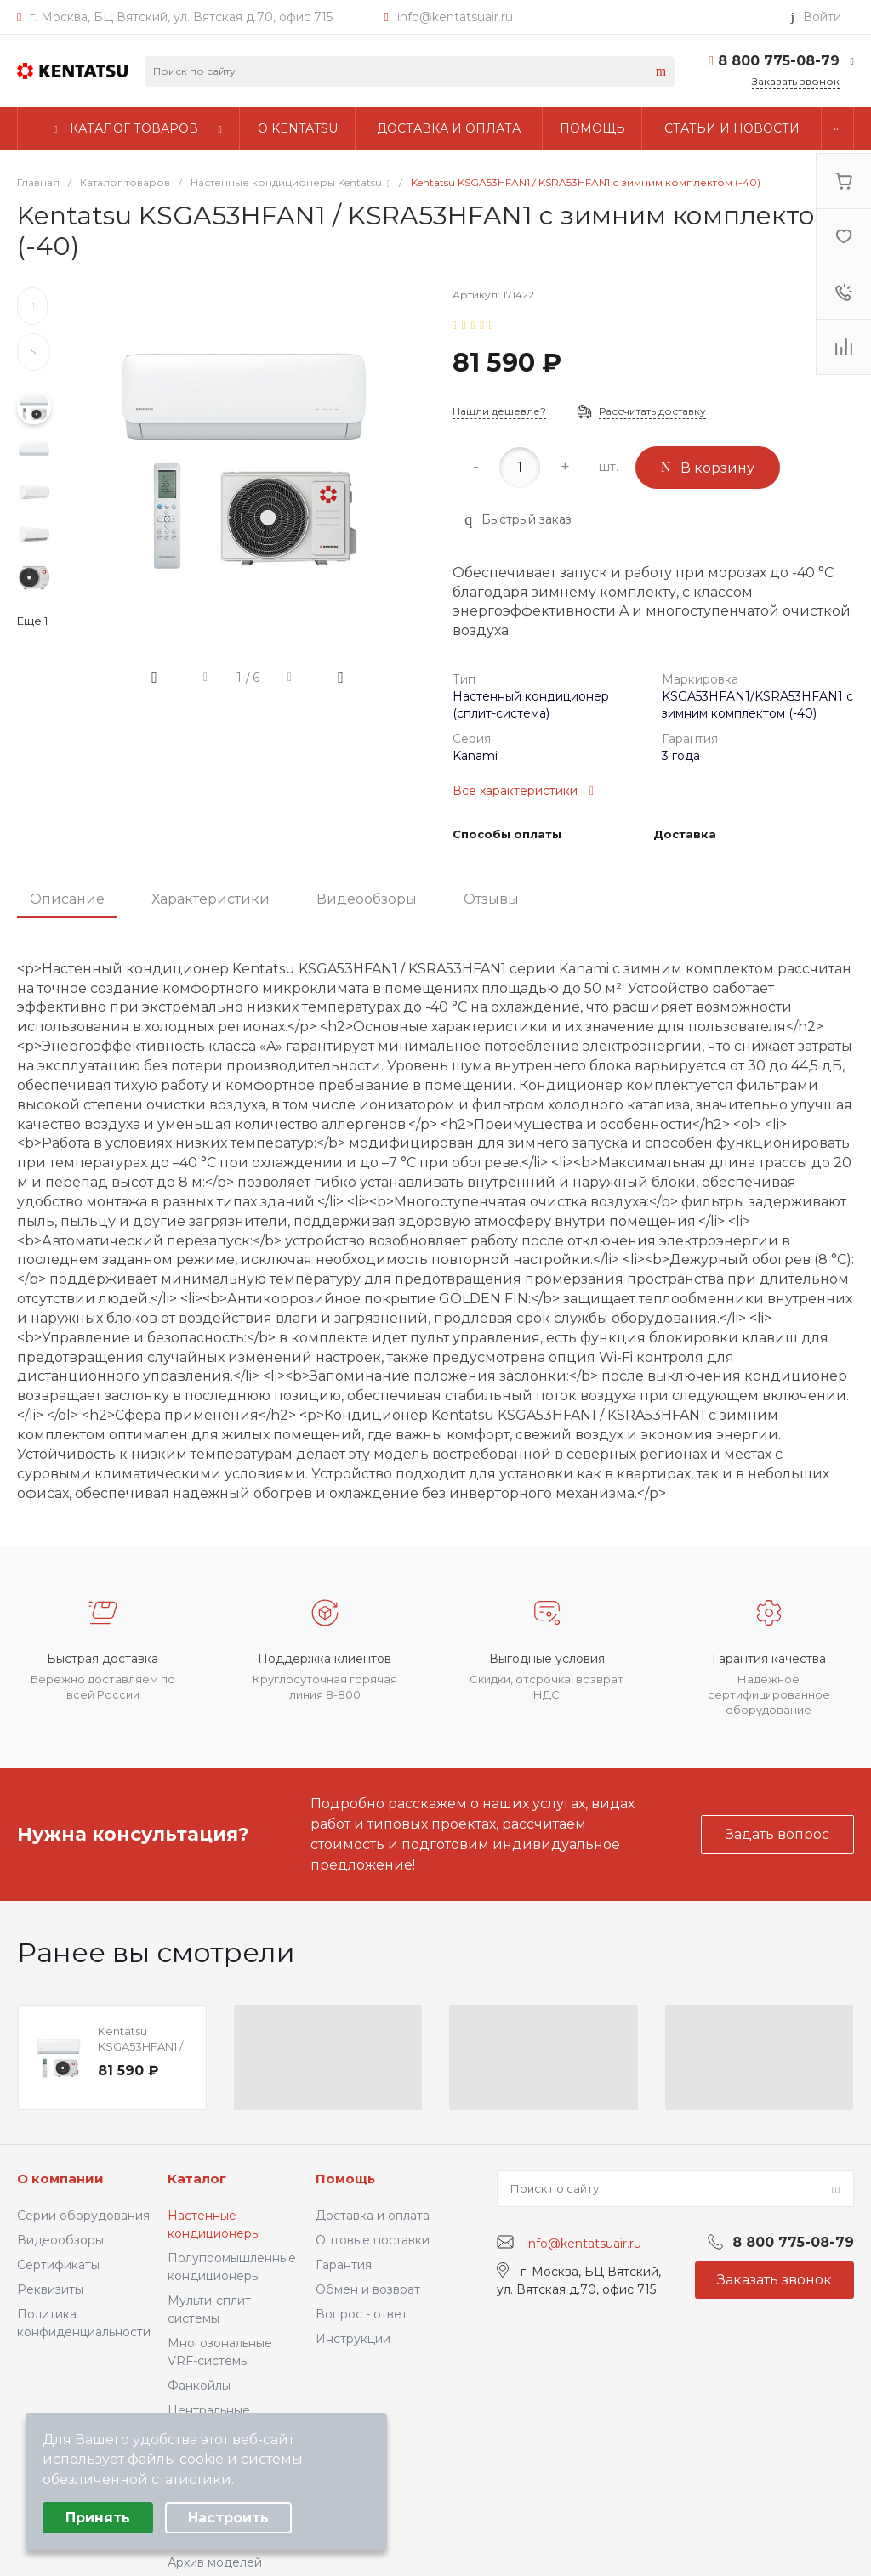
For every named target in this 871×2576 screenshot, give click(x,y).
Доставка (684, 835)
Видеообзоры (366, 899)
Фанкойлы (199, 2385)
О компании (60, 2178)
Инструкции (353, 2338)
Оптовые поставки (373, 2240)
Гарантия (344, 2264)
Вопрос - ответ (361, 2314)
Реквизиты (50, 2289)
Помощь (345, 2178)
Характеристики (210, 899)
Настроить (228, 2518)
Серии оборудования (83, 2215)
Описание (67, 899)
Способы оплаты (507, 835)
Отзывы (491, 899)
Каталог (197, 2178)
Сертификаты (58, 2264)
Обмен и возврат (368, 2289)
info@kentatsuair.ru (455, 17)
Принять (97, 2518)
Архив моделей (215, 2562)
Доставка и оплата (373, 2215)
